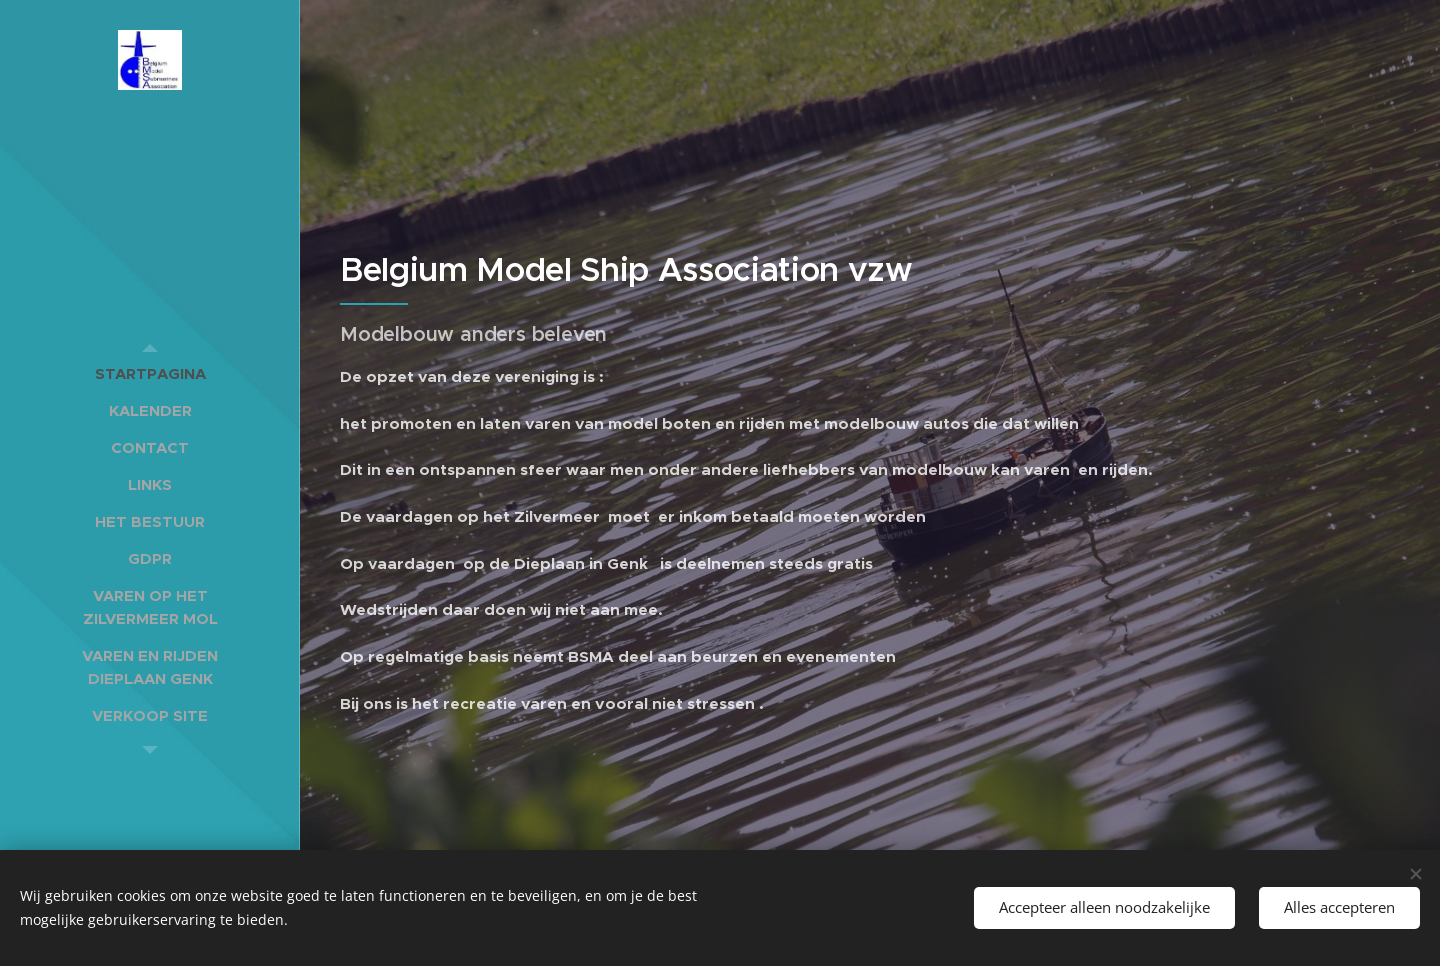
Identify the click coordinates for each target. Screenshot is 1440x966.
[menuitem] (150, 373)
